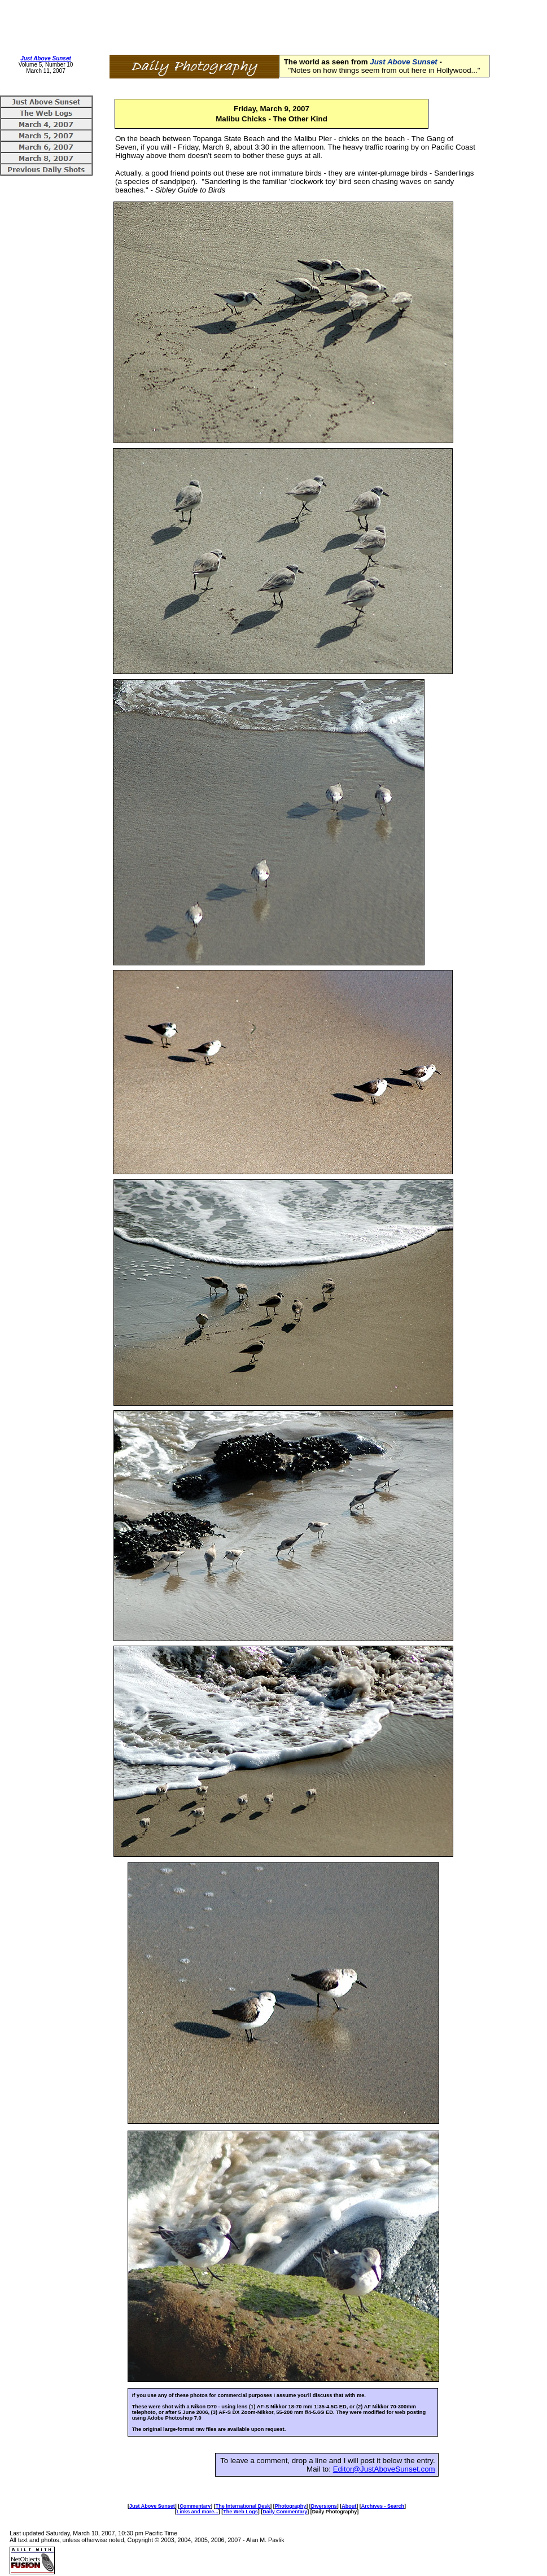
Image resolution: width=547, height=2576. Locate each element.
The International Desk (243, 2506)
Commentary (195, 2506)
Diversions (324, 2506)
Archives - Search (382, 2506)
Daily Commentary (284, 2511)
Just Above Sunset (45, 58)
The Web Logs (240, 2511)
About (349, 2506)
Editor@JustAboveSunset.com (384, 2469)
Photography (291, 2506)
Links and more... (197, 2511)
